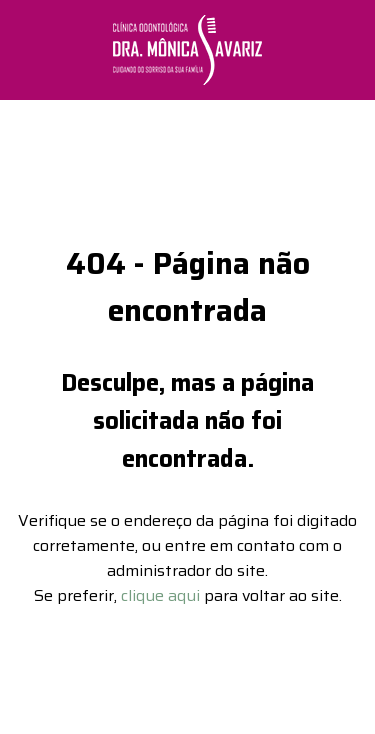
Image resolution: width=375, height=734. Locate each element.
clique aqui (160, 588)
